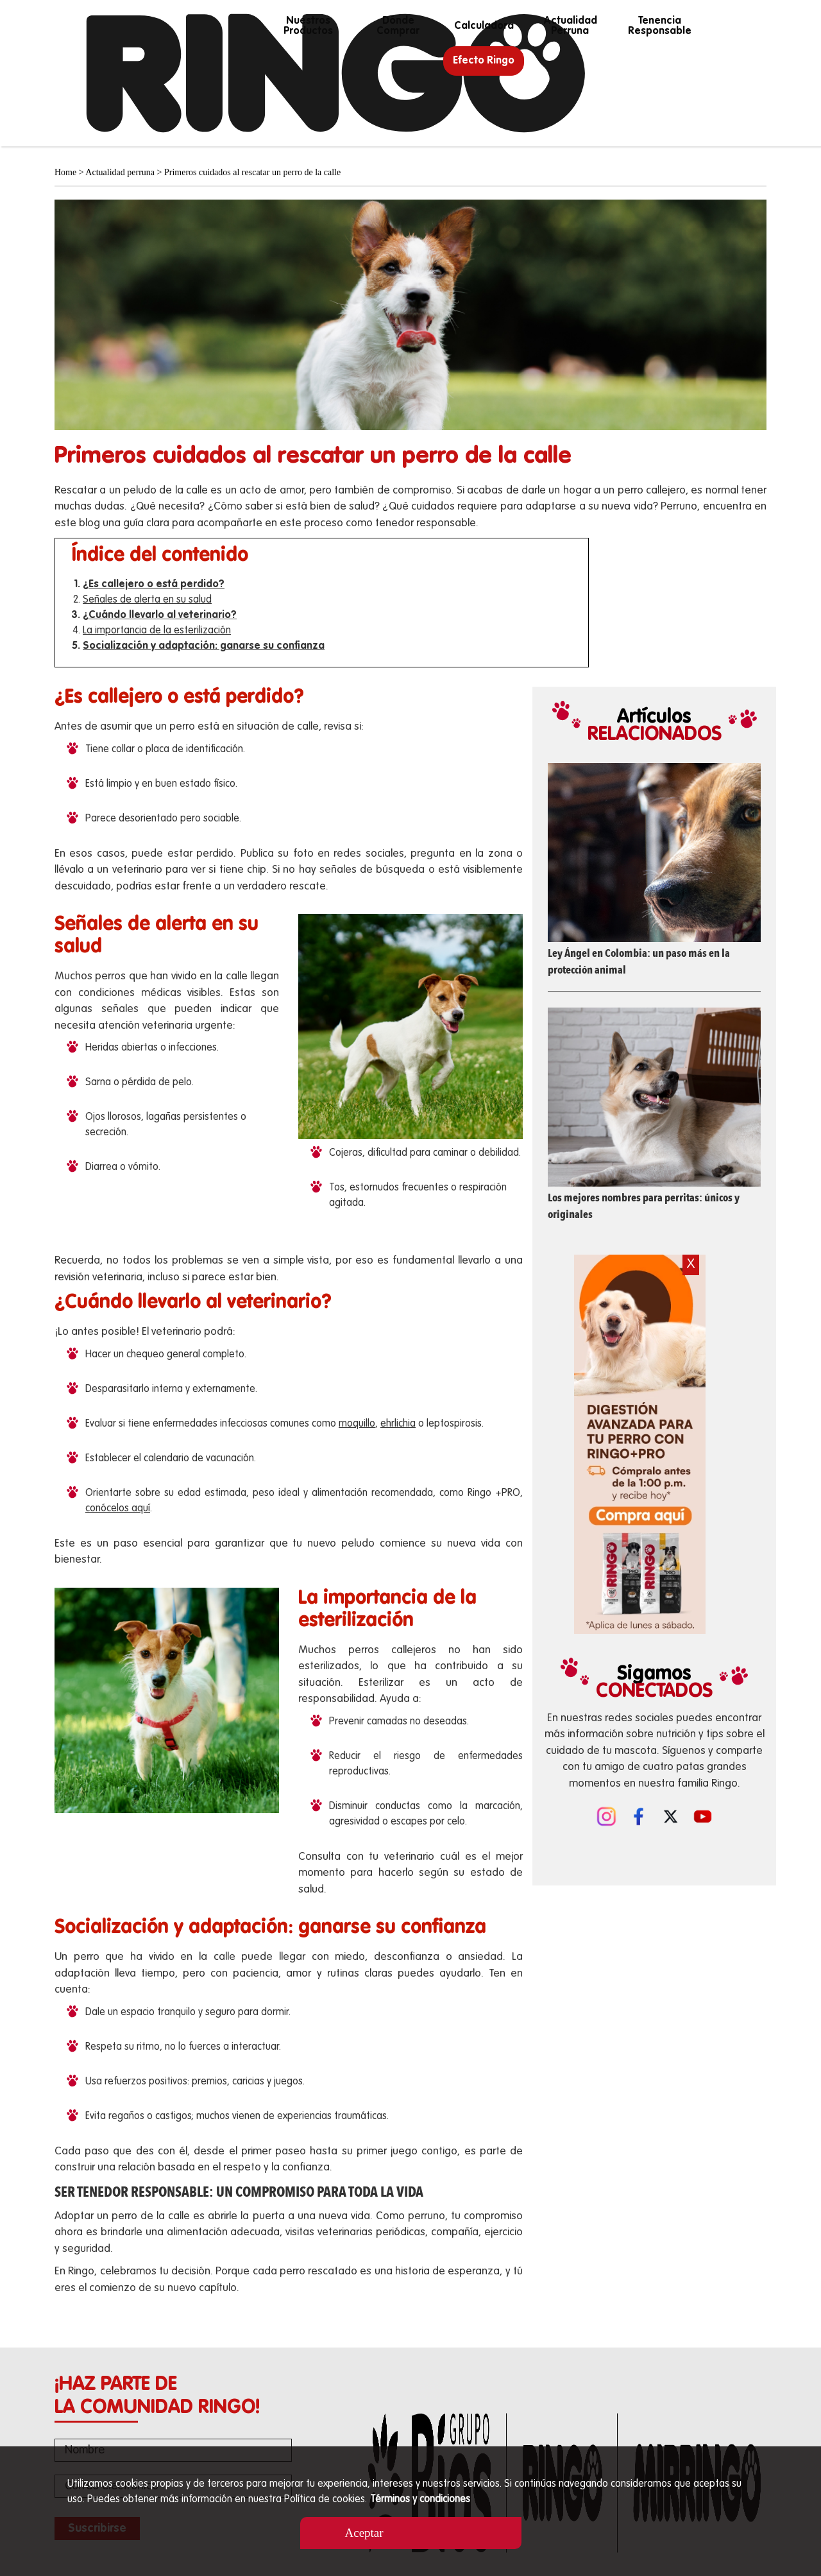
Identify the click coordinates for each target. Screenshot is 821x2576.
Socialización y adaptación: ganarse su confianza (204, 646)
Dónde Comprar (398, 26)
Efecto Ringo (483, 61)
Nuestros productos (308, 26)
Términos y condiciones (420, 2499)
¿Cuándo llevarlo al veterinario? (160, 615)
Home (65, 172)
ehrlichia (398, 1424)
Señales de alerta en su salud (147, 600)
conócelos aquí (117, 1509)
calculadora (484, 26)
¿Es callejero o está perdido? (153, 585)
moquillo (357, 1424)
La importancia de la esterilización (157, 631)
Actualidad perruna (570, 26)
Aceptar (364, 2532)
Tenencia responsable (659, 26)
